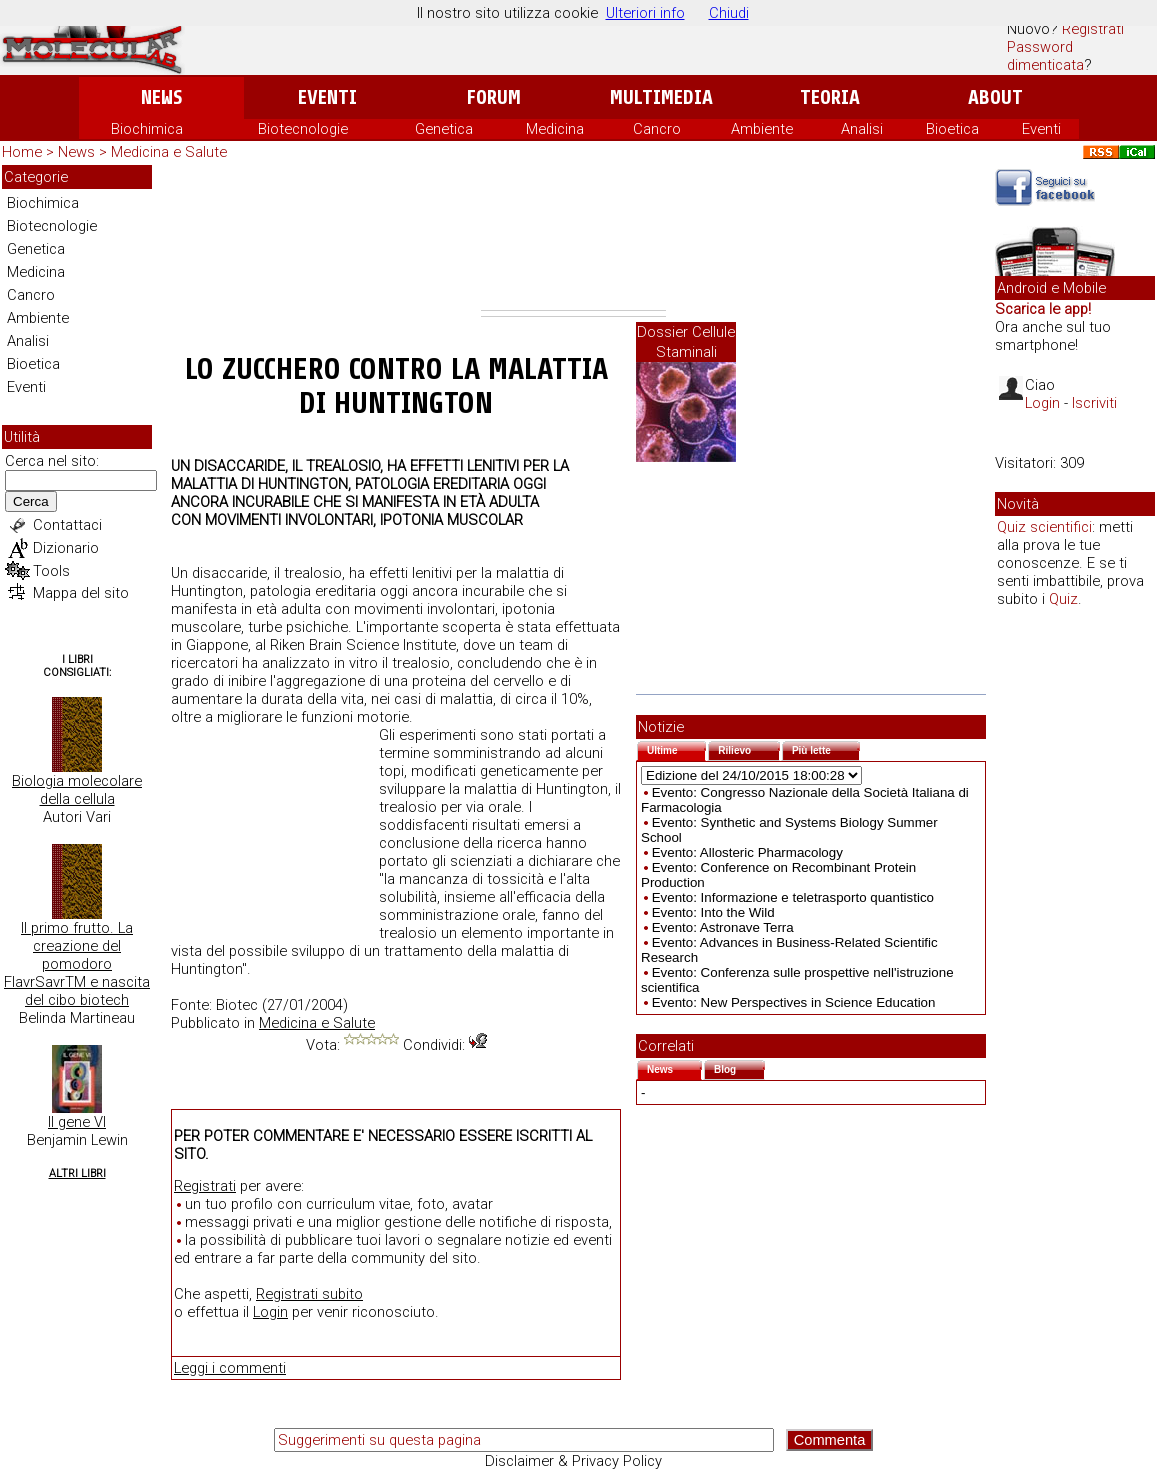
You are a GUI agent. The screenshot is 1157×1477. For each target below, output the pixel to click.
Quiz (1063, 599)
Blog (739, 1067)
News (161, 97)
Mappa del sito (81, 593)
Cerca (31, 501)
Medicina (555, 129)
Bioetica (952, 129)
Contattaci (67, 525)
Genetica (444, 129)
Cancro (657, 129)
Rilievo (749, 748)
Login (270, 1312)
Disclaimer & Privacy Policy (573, 1461)
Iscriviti (1094, 403)
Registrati (1093, 29)
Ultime (676, 748)
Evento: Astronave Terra (723, 927)
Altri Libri (77, 1173)
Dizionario (66, 548)
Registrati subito (309, 1294)
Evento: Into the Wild (713, 912)
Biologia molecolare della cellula (77, 790)
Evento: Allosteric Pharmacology (747, 852)
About (995, 97)
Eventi (327, 97)
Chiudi (729, 13)
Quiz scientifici (1044, 527)
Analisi (862, 129)
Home (22, 152)
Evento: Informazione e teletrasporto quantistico (793, 897)
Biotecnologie (303, 129)
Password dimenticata (1045, 56)
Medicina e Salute (169, 152)
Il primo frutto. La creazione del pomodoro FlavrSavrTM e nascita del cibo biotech (77, 964)
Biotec (237, 1005)
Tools (51, 571)
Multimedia (661, 97)
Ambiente (762, 129)
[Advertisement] (573, 237)
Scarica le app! (1043, 309)
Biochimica (147, 129)
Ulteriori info (645, 13)
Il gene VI (77, 1122)
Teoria (830, 97)
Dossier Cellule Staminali (686, 342)
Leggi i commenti (230, 1368)
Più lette (826, 748)
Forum (493, 97)
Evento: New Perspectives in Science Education (794, 1002)
